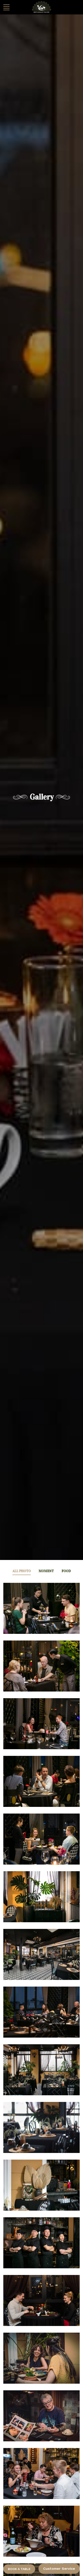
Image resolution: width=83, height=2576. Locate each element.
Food (66, 1571)
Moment (46, 1571)
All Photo (21, 1571)
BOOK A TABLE (19, 2569)
